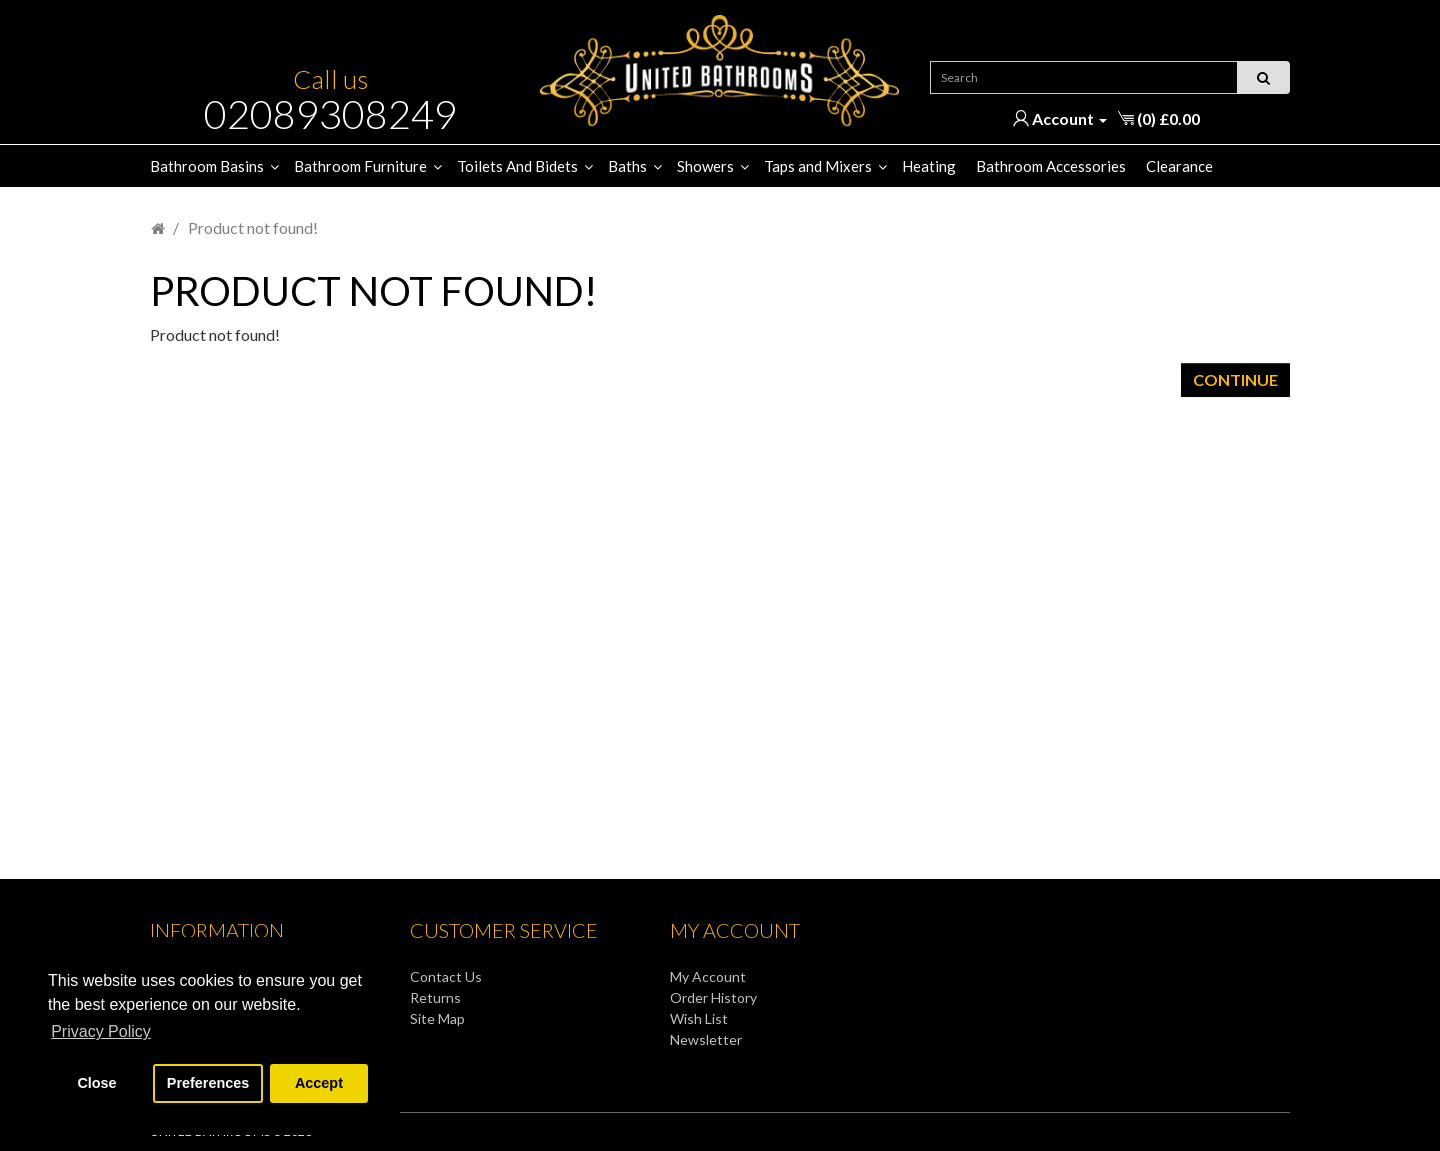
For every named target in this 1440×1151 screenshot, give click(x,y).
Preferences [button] (208, 1083)
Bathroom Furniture (360, 166)
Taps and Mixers (818, 166)
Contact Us (446, 976)
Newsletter (706, 1039)
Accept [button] (319, 1083)
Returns (435, 997)
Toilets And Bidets (517, 166)
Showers (705, 166)
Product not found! (253, 227)
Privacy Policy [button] (101, 1031)
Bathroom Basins (207, 166)
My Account (708, 976)
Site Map (437, 1018)
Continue (1235, 379)
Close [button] (96, 1083)
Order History (713, 997)
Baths (627, 166)
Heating (929, 166)
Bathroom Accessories (1051, 166)
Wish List (699, 1018)
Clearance (1179, 166)
